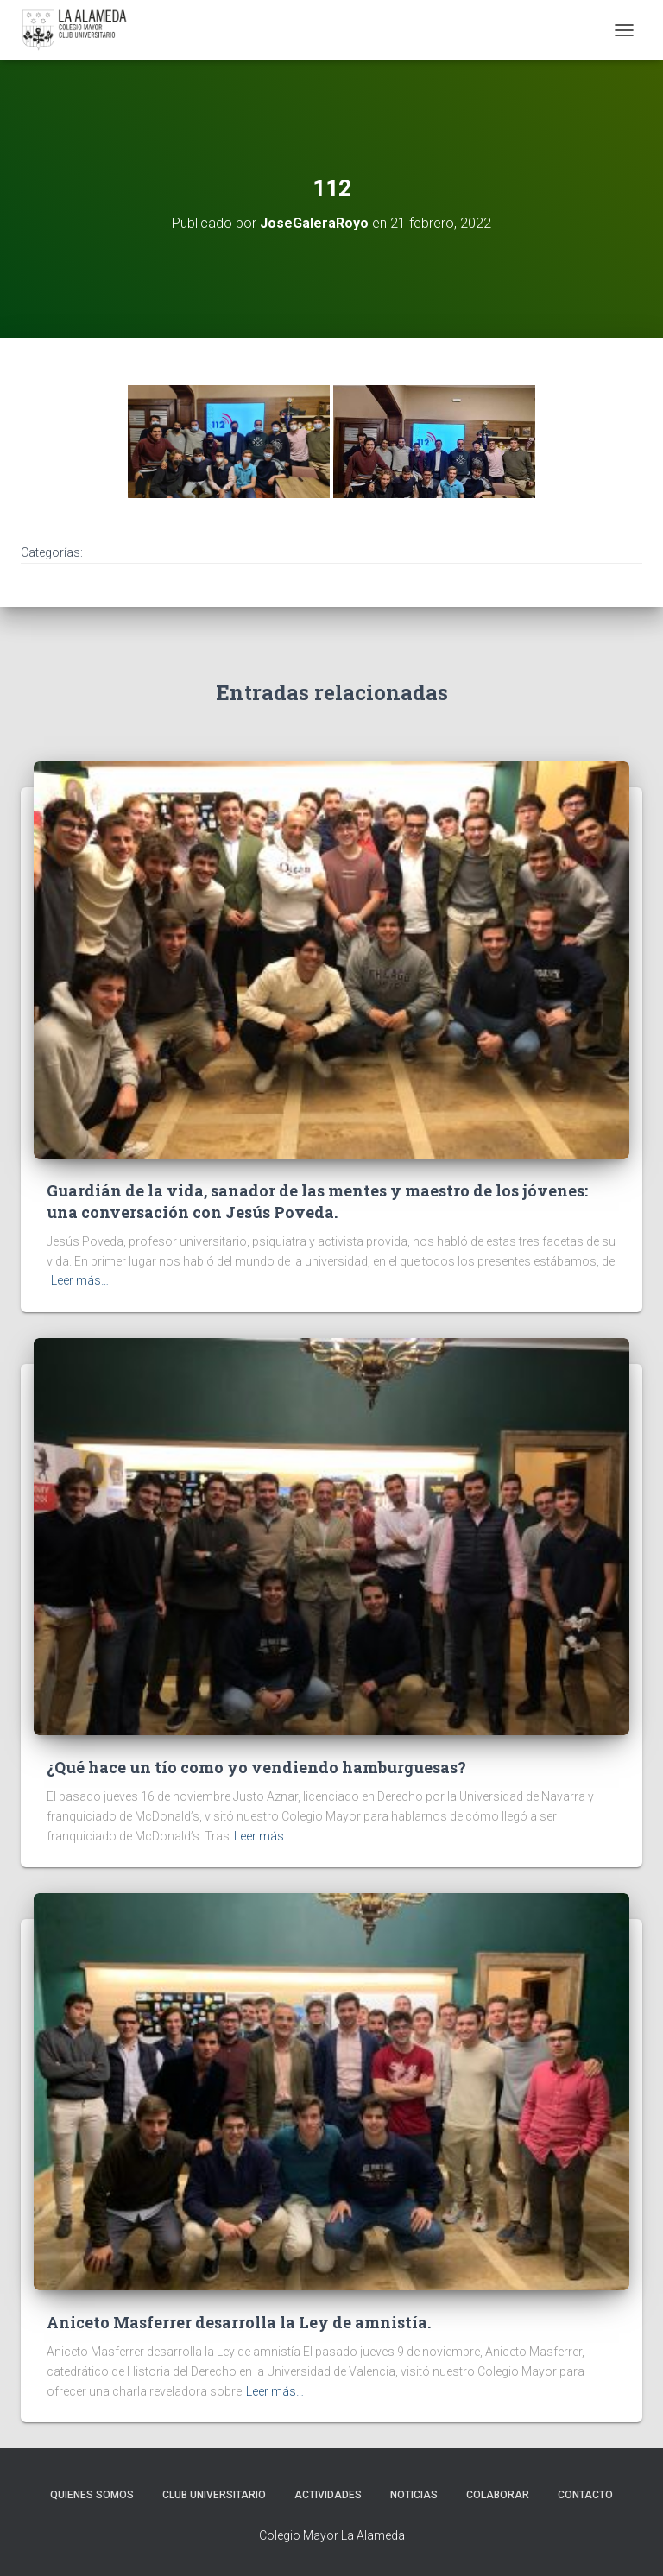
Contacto (585, 2495)
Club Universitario (214, 2495)
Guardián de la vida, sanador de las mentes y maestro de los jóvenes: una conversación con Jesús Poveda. (317, 1201)
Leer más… (80, 1280)
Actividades (328, 2495)
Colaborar (497, 2495)
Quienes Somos (92, 2495)
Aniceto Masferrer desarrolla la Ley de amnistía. (239, 2322)
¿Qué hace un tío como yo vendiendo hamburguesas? (256, 1767)
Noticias (414, 2495)
